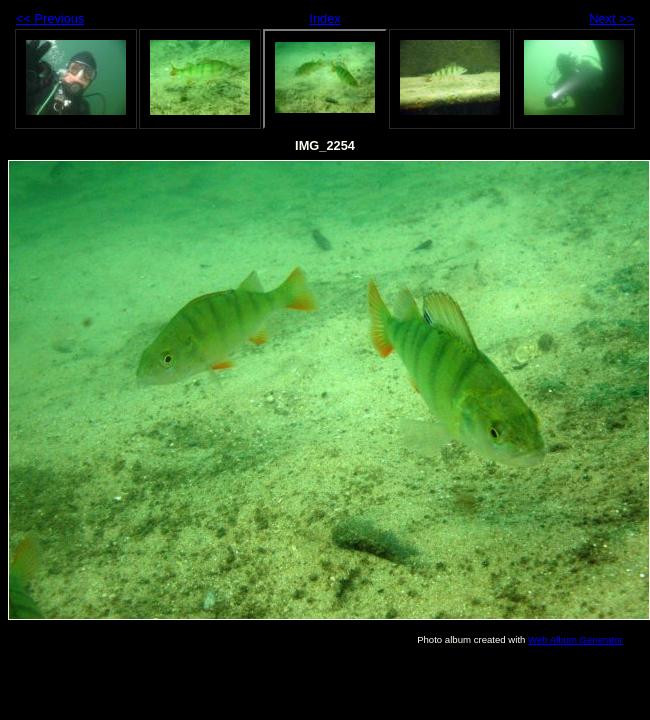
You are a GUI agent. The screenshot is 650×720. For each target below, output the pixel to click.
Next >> (611, 18)
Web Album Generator (575, 639)
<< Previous (50, 18)
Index (324, 18)
